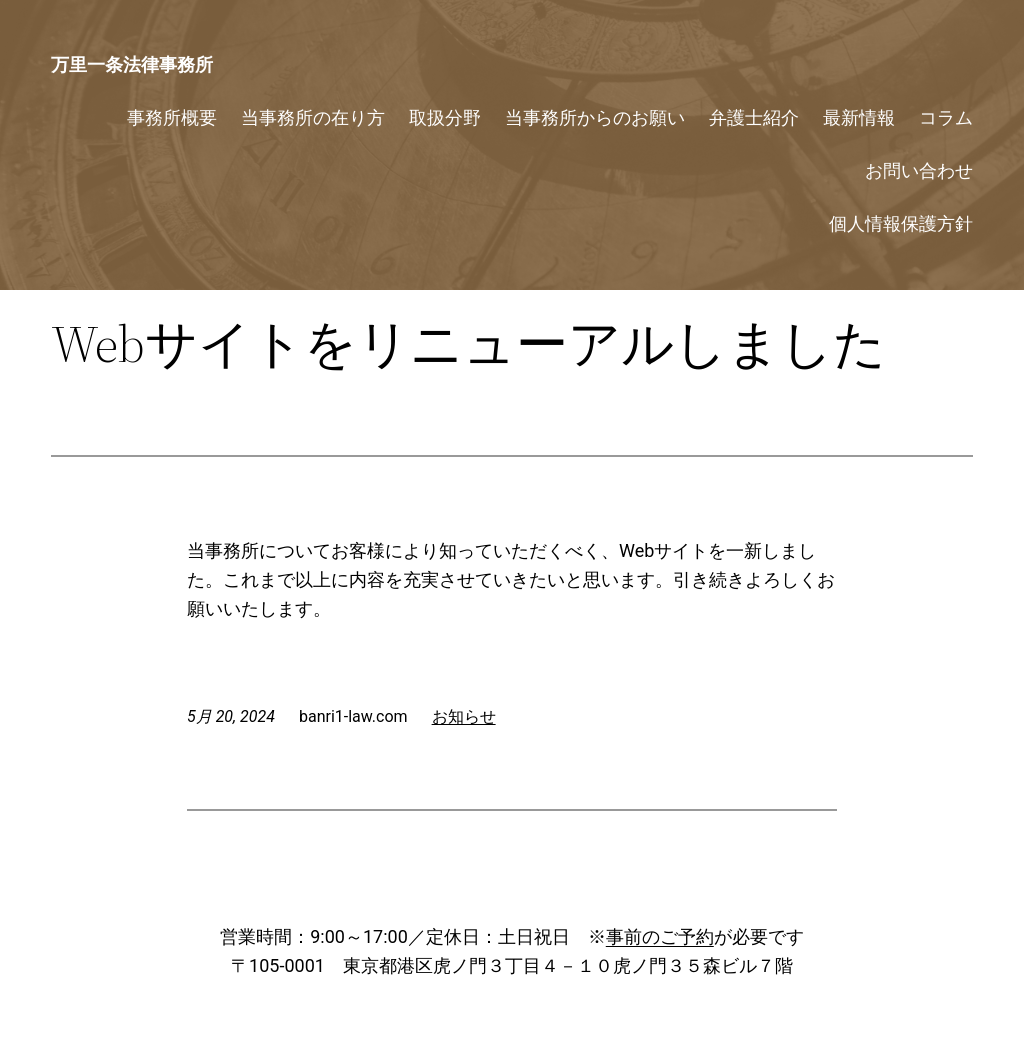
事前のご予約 (660, 936)
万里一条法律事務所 (132, 64)
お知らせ (464, 716)
